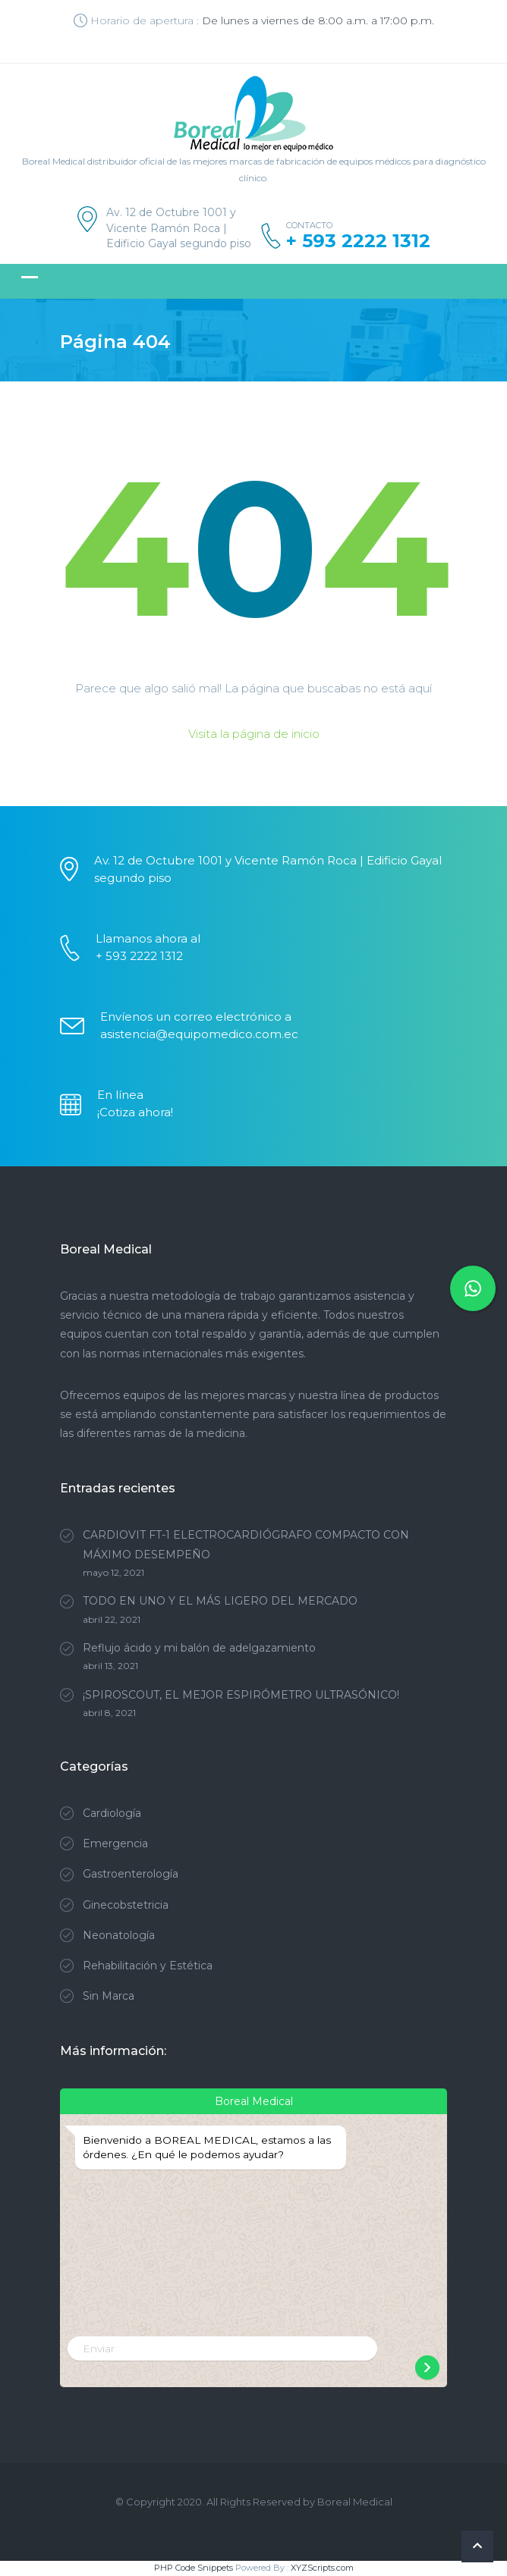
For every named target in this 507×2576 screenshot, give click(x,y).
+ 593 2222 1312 (358, 241)
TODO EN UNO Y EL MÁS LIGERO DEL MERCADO (220, 1601)
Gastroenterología (130, 1874)
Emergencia (115, 1843)
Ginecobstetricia (125, 1905)
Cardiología (112, 1813)
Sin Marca (108, 1996)
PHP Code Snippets (193, 2567)
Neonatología (119, 1935)
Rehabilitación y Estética (148, 1965)
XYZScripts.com (322, 2567)
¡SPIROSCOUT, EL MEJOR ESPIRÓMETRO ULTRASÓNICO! (241, 1695)
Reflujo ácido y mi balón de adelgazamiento (199, 1648)
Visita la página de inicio (254, 733)
